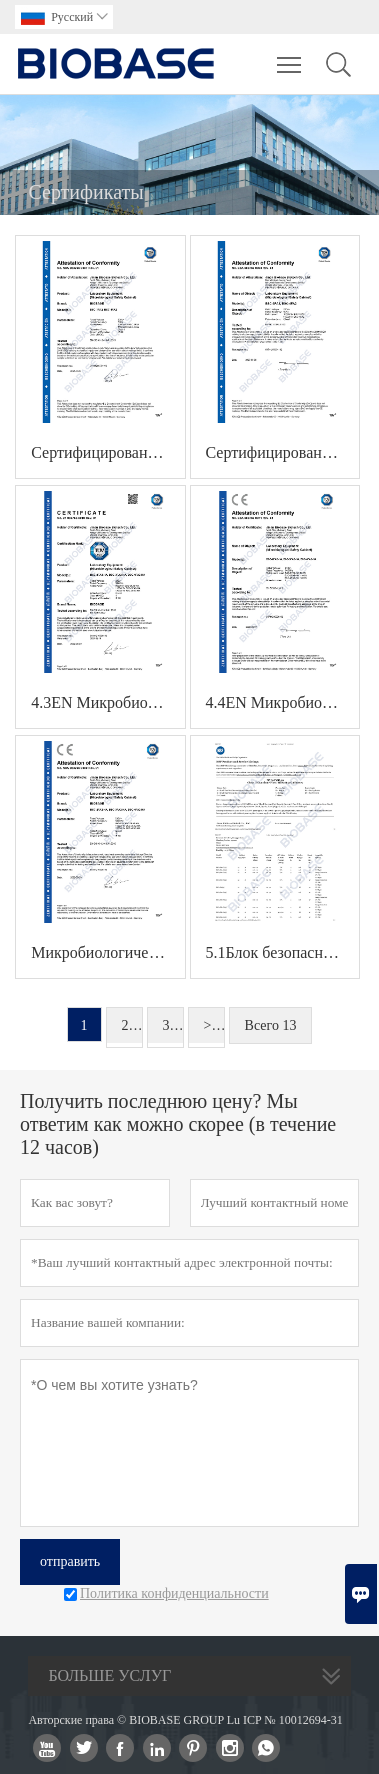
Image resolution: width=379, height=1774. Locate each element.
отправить (70, 1561)
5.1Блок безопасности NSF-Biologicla (283, 952)
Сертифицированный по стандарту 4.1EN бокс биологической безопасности (108, 452)
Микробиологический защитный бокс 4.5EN (108, 952)
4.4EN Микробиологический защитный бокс (283, 702)
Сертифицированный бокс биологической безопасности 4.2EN (283, 452)
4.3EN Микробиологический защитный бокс (108, 702)
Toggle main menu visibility (290, 55)
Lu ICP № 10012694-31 (285, 1720)
